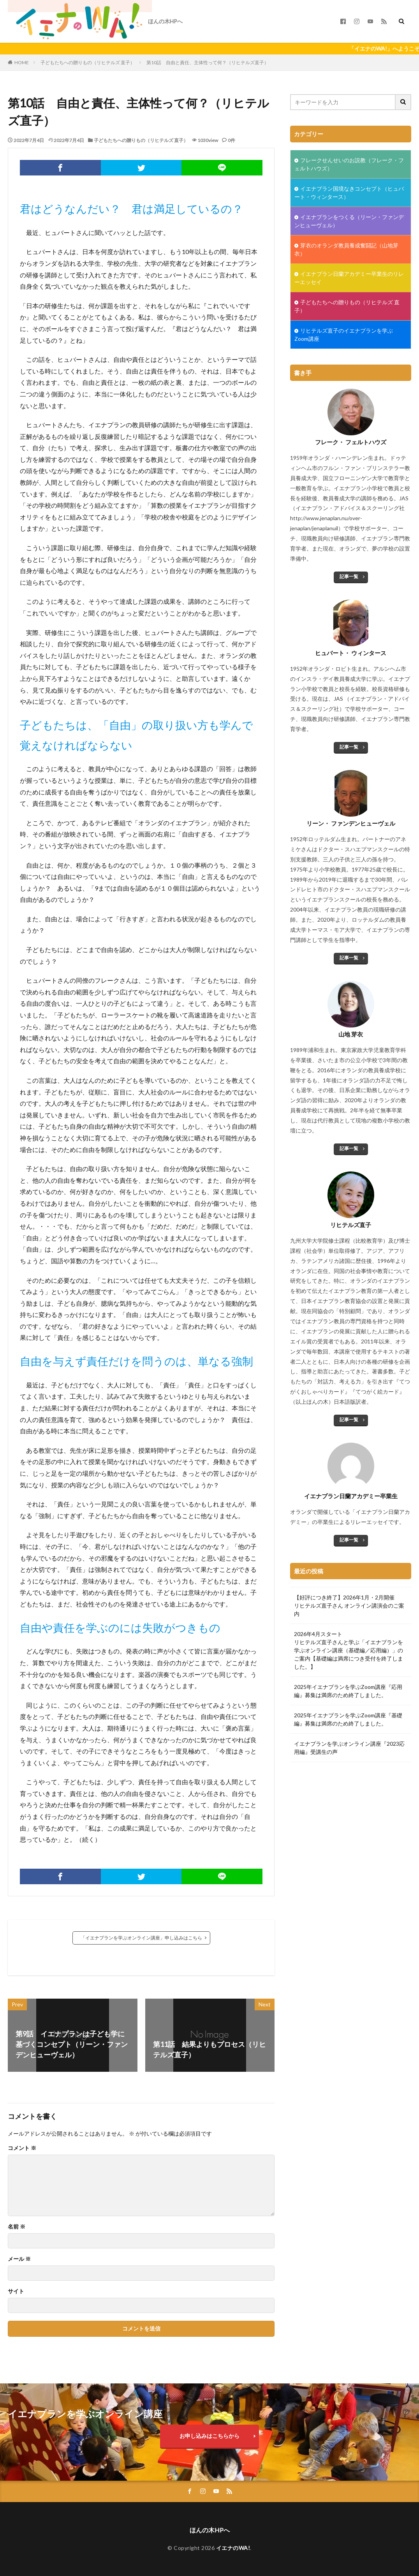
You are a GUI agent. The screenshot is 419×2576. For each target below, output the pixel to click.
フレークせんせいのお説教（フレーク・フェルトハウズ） (349, 164)
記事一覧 (349, 576)
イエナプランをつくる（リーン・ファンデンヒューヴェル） (349, 221)
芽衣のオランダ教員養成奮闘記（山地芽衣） (346, 249)
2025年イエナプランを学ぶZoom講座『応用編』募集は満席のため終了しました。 (348, 1690)
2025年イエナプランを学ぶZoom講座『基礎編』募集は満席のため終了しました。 (348, 1719)
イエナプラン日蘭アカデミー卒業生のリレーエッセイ (349, 277)
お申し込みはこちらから (209, 2435)
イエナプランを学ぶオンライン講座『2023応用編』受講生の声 (349, 1747)
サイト (16, 2291)
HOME (21, 62)
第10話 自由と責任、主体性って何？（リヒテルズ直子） (207, 62)
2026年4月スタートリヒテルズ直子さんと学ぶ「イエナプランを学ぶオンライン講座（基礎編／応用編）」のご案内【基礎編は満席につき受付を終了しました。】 (348, 1650)
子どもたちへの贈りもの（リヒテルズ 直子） (87, 62)
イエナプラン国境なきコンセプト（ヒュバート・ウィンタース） (349, 192)
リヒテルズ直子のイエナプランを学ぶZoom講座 (343, 334)
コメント (22, 2148)
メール (19, 2259)
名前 (16, 2226)
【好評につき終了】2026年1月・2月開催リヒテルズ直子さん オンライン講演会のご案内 (349, 1605)
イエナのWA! (233, 2547)
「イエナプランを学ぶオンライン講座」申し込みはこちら (141, 1938)
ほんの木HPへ (165, 21)
